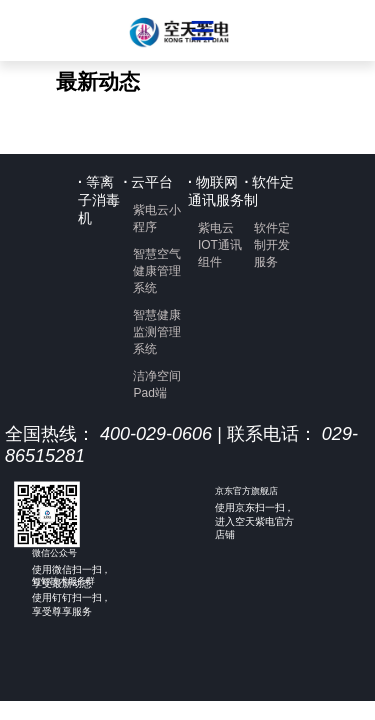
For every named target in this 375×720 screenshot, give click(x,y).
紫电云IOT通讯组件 (220, 245)
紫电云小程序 (157, 218)
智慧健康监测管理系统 (157, 332)
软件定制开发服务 (272, 245)
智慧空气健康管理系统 (157, 271)
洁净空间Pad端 (157, 384)
